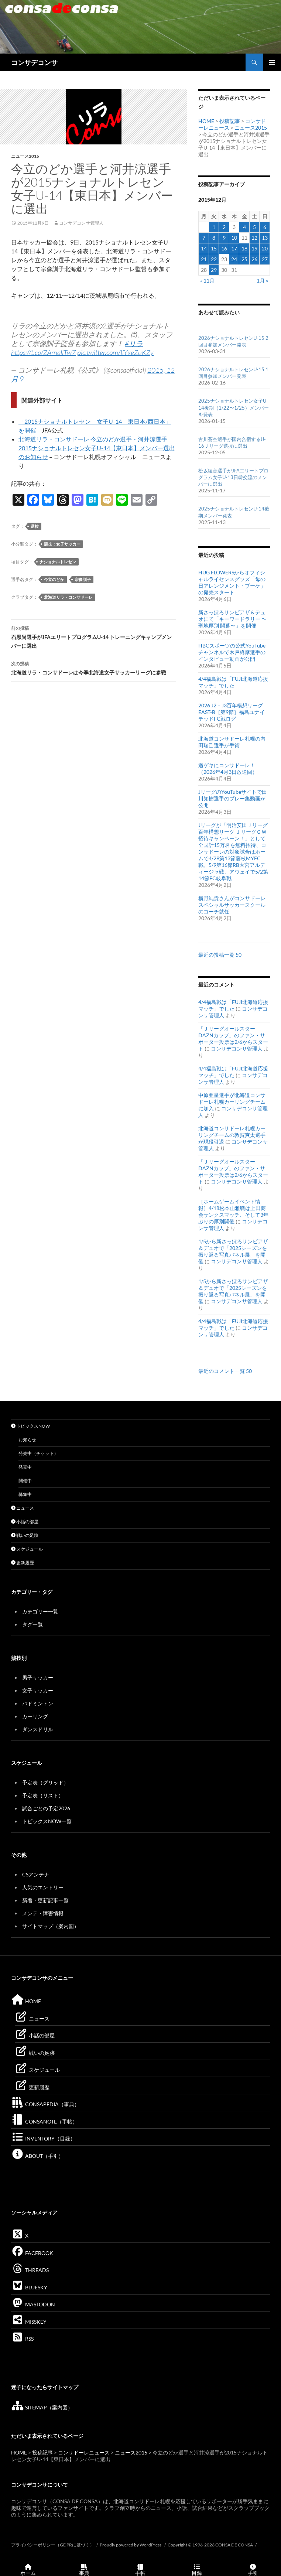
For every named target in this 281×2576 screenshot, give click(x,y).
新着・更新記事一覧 (45, 1900)
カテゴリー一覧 (40, 1611)
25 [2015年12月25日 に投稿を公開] (244, 259)
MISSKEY (29, 2322)
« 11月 (207, 280)
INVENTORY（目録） (43, 2138)
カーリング (35, 1716)
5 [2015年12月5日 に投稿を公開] (254, 227)
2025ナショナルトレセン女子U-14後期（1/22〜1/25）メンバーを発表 (233, 407)
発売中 (25, 1467)
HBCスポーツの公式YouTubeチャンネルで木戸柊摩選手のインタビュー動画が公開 (231, 652)
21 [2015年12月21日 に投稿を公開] (204, 259)
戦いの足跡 (24, 1535)
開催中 (25, 1480)
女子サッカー (37, 1690)
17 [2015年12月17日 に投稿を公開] (234, 248)
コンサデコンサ (34, 62)
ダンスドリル (37, 1729)
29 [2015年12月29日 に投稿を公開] (214, 270)
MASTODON (33, 2304)
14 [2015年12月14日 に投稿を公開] (204, 248)
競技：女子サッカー (62, 543)
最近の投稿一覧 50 (219, 955)
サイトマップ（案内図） (50, 1926)
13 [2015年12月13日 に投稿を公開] (265, 238)
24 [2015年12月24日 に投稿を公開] (234, 259)
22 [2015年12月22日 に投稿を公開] (214, 259)
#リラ (134, 343)
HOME (206, 121)
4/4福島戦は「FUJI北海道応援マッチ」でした (233, 682)
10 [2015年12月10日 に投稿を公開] (234, 238)
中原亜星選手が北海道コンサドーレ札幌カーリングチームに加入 (231, 1101)
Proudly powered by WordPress (131, 2545)
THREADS (30, 2270)
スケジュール (27, 1549)
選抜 (35, 526)
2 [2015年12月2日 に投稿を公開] (224, 227)
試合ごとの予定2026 (46, 1808)
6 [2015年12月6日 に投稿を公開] (264, 227)
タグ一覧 (32, 1624)
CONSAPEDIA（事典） (45, 2104)
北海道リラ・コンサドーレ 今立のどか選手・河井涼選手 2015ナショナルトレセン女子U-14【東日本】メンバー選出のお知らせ (96, 447)
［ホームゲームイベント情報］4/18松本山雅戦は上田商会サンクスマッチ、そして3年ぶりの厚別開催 (233, 1211)
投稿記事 (229, 121)
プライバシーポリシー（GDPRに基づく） (52, 2545)
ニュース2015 (25, 156)
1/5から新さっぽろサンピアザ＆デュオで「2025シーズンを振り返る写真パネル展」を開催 (233, 1251)
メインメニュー (272, 62)
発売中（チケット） (38, 1453)
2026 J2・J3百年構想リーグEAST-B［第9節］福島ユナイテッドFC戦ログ (231, 712)
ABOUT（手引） (37, 2156)
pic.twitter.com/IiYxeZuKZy (115, 352)
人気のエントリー (43, 1887)
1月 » (262, 280)
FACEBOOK (32, 2253)
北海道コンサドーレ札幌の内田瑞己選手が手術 (231, 741)
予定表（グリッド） (45, 1782)
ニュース (22, 1508)
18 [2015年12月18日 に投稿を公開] (244, 248)
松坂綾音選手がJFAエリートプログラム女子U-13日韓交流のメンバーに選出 (233, 477)
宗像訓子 (83, 579)
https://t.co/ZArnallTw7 (43, 352)
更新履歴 (22, 1562)
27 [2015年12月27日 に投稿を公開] (265, 259)
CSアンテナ (35, 1874)
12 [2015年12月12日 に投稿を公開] (254, 238)
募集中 (25, 1494)
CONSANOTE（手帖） (44, 2121)
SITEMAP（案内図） (42, 2407)
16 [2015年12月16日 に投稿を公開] (224, 248)
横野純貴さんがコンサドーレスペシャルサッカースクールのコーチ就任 (231, 905)
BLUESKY (29, 2287)
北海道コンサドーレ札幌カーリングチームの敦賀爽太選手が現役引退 (231, 1135)
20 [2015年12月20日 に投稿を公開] (265, 248)
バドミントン (37, 1703)
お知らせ (27, 1439)
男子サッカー (37, 1677)
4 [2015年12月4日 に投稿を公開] (244, 227)
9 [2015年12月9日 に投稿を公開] (224, 238)
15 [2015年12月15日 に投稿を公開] (214, 248)
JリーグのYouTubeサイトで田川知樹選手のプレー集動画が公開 (232, 798)
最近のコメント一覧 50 (225, 1371)
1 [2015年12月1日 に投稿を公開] (213, 227)
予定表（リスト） (43, 1795)
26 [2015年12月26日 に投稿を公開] (254, 259)
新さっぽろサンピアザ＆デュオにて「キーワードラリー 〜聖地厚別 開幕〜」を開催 (232, 619)
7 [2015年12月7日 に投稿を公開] (203, 238)
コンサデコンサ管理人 (81, 223)
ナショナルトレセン (58, 561)
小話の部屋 (24, 1521)
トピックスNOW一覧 (47, 1821)
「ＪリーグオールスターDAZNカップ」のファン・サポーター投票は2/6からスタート (233, 1038)
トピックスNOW (30, 1426)
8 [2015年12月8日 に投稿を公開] (213, 238)
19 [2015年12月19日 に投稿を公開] (254, 248)
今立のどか (54, 579)
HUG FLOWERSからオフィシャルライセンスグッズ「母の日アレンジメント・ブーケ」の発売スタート (231, 582)
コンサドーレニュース (84, 2452)
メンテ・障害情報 (43, 1913)
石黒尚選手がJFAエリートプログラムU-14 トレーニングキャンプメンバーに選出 (93, 636)
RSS (22, 2339)
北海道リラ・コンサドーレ (68, 597)
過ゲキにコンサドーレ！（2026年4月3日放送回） (227, 768)
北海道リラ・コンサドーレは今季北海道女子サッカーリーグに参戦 (93, 667)
